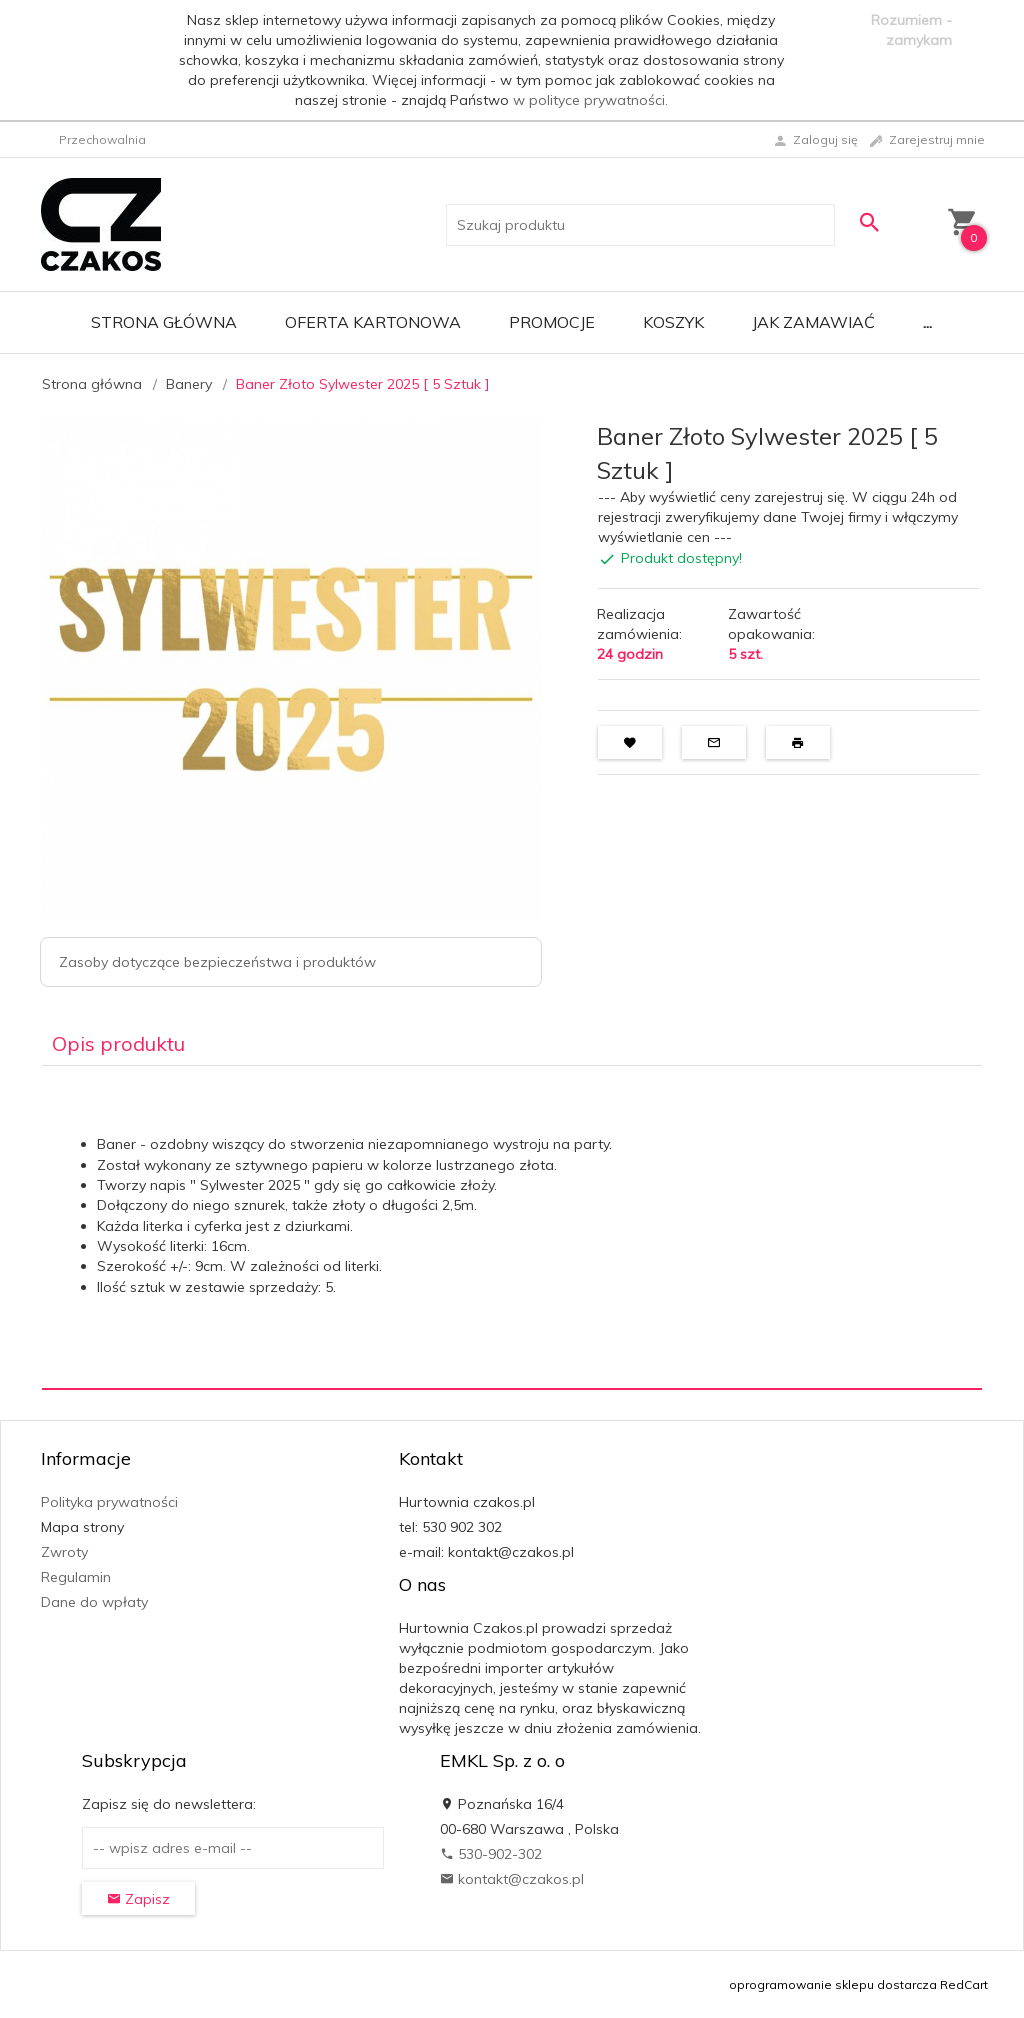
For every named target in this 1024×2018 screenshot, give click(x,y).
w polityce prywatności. (590, 100)
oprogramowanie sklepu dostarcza (833, 1984)
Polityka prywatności (109, 1502)
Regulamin (76, 1577)
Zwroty (64, 1552)
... (927, 322)
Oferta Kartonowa (373, 322)
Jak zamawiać (813, 322)
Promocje (552, 322)
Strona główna (164, 322)
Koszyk (673, 322)
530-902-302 (491, 1854)
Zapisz (138, 1899)
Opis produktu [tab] (118, 1043)
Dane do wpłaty (94, 1602)
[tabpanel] (512, 1227)
